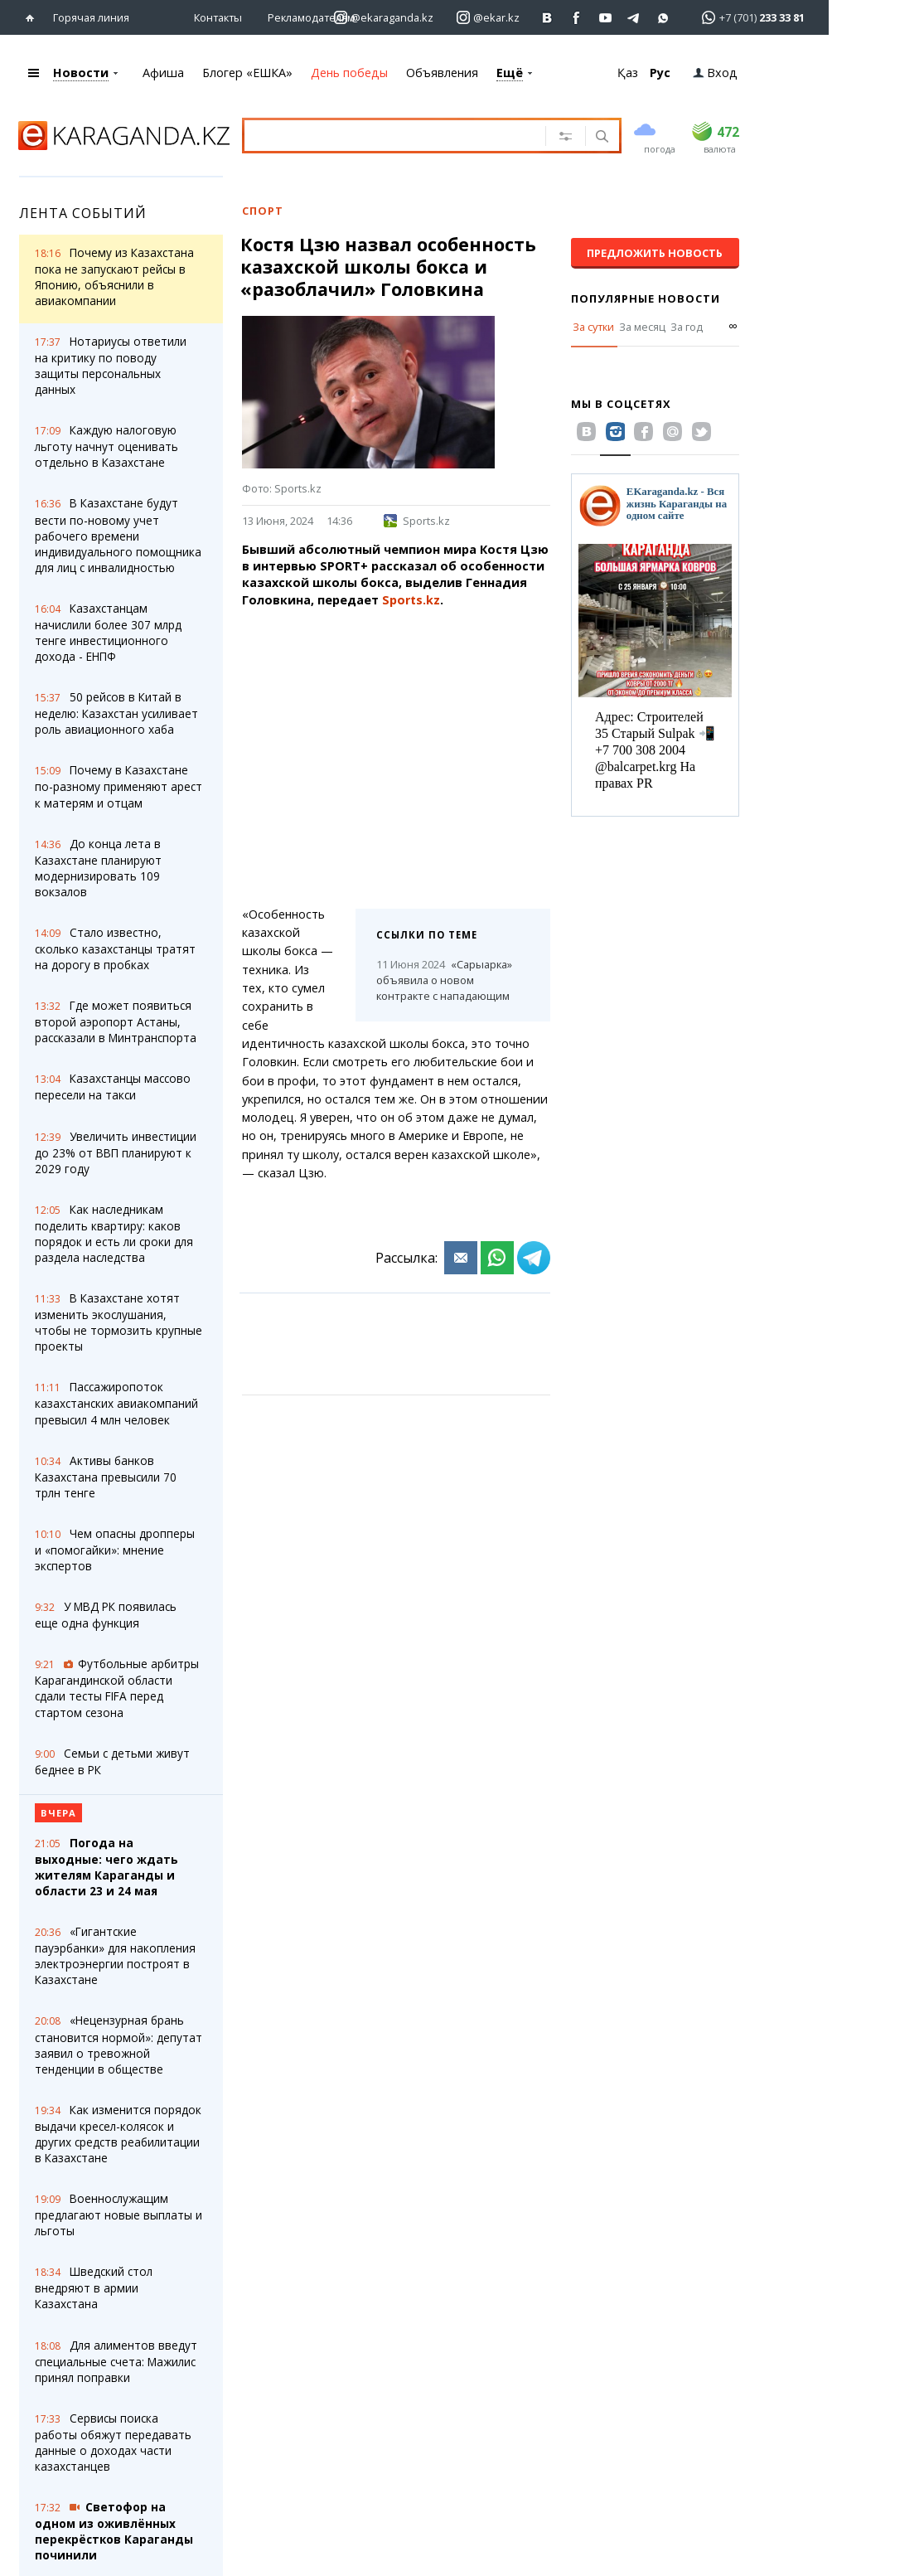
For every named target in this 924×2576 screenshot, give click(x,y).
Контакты (218, 17)
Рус (660, 72)
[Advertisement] (396, 749)
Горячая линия (91, 17)
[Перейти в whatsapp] (748, 17)
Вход (715, 72)
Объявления (442, 72)
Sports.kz (417, 520)
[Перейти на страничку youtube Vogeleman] (605, 17)
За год (686, 326)
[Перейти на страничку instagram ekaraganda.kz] (383, 17)
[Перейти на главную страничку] (33, 18)
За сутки (593, 326)
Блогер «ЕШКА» (247, 72)
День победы (349, 72)
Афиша (163, 72)
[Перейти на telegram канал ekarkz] (634, 17)
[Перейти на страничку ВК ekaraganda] (547, 17)
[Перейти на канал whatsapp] (663, 17)
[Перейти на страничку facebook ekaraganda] (576, 17)
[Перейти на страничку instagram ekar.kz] (488, 17)
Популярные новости (645, 298)
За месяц (642, 326)
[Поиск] (600, 138)
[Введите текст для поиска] (401, 135)
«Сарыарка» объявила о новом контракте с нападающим (444, 980)
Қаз (627, 72)
